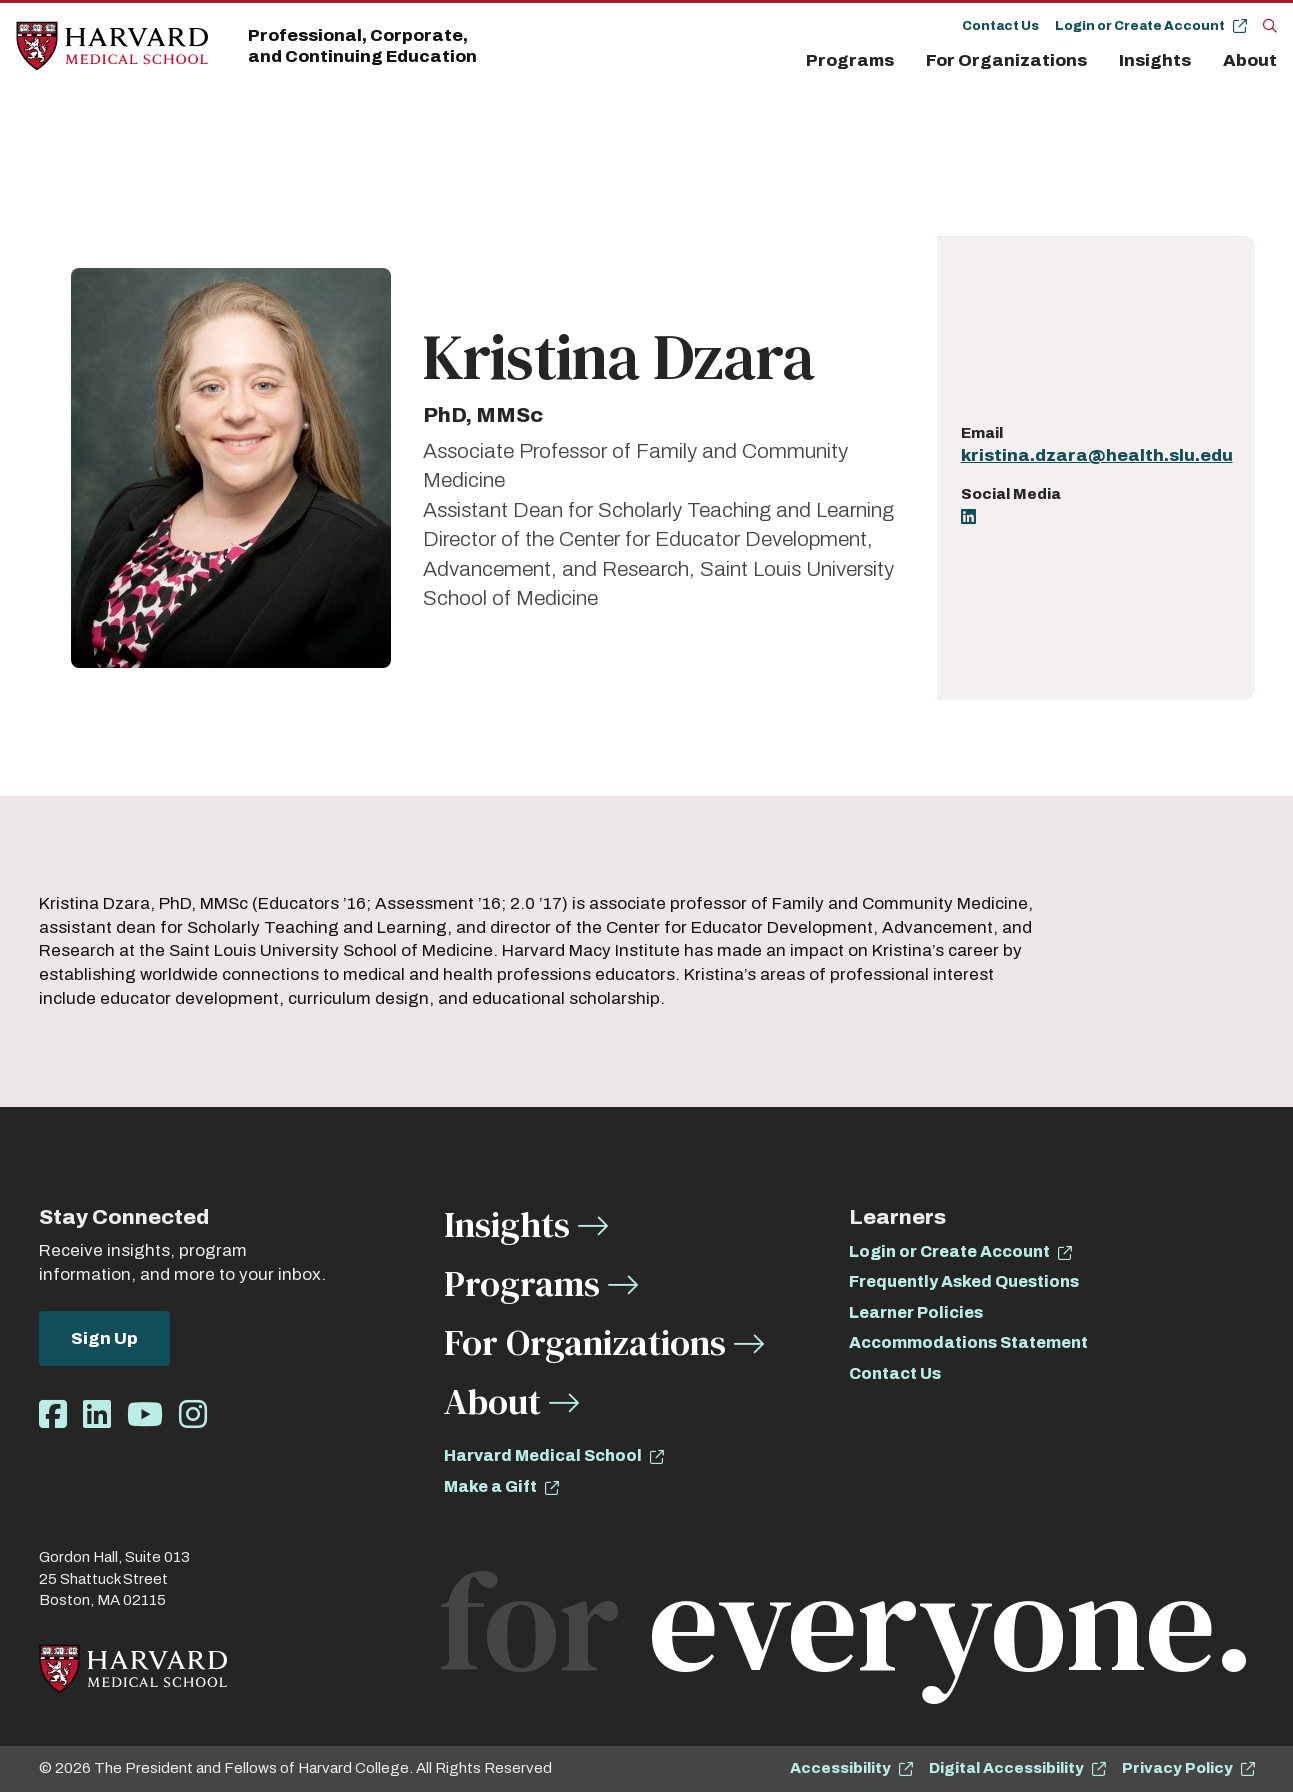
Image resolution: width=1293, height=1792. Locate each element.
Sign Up (104, 1338)
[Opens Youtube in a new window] (145, 1415)
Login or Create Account (1140, 26)
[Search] (1270, 25)
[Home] (112, 46)
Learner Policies (916, 1312)
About (1250, 60)
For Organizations (1006, 60)
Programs (850, 60)
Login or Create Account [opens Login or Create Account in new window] (949, 1251)
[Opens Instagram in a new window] (193, 1415)
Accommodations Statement (968, 1342)
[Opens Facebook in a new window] (53, 1415)
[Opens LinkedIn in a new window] (968, 518)
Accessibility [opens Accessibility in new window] (840, 1768)
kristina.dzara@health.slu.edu (1097, 455)
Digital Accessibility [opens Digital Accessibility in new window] (1006, 1768)
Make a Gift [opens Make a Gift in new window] (490, 1486)
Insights (1155, 60)
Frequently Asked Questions (964, 1281)
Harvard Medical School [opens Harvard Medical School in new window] (543, 1455)
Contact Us (1000, 26)
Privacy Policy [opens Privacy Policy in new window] (1177, 1768)
